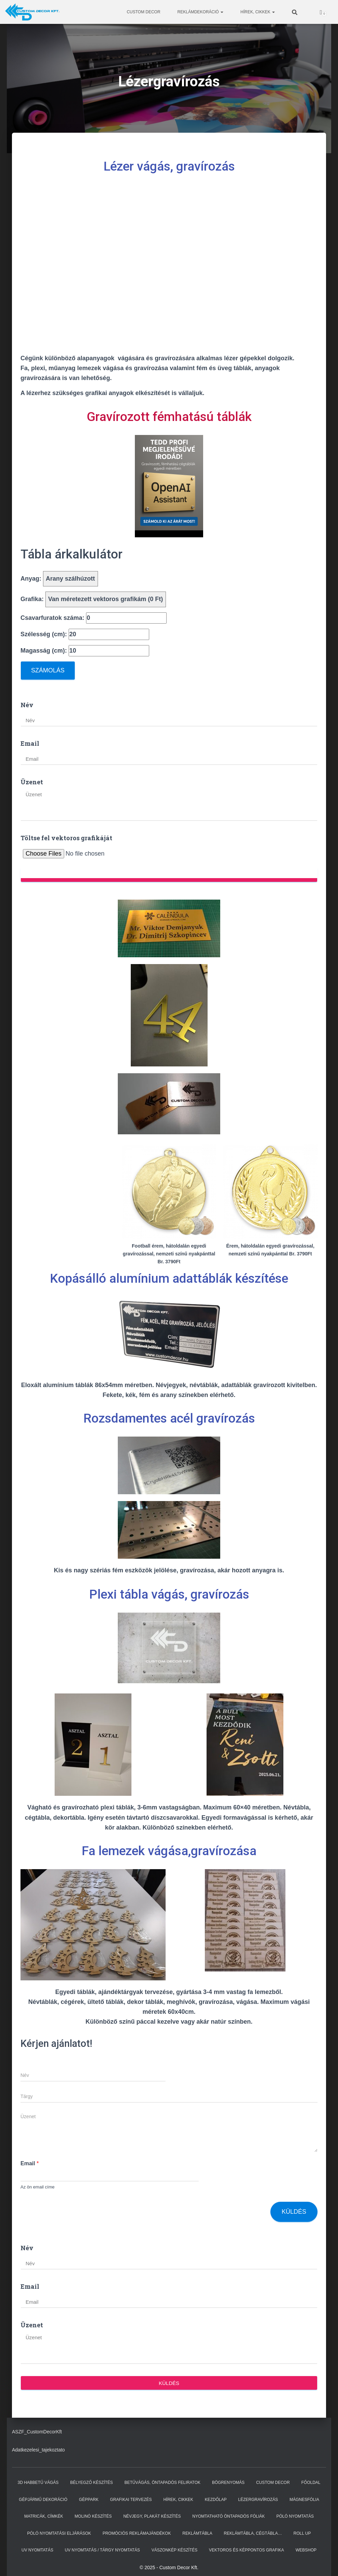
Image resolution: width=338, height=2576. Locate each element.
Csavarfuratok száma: (93, 618)
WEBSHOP (306, 2550)
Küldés (294, 2211)
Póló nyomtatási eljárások (59, 2533)
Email (29, 743)
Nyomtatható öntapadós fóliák (228, 2516)
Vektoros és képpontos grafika (246, 2550)
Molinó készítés (93, 2516)
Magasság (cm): (84, 650)
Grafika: (93, 599)
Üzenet (31, 782)
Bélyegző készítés (91, 2482)
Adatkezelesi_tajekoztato (38, 2450)
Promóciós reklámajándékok (136, 2533)
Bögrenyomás (228, 2482)
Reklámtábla (197, 2533)
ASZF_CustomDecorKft (37, 2431)
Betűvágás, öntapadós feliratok (162, 2482)
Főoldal (310, 2482)
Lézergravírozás (258, 2499)
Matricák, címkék (43, 2516)
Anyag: (59, 578)
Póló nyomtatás (295, 2516)
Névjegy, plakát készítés (152, 2516)
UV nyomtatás (37, 2550)
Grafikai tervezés (131, 2499)
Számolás (48, 670)
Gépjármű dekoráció (43, 2499)
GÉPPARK (88, 2499)
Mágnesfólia (304, 2499)
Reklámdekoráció (201, 12)
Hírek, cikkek (257, 12)
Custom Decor (143, 12)
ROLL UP (302, 2533)
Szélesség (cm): (84, 634)
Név (26, 705)
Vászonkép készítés (174, 2550)
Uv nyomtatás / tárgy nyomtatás (102, 2550)
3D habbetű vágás (38, 2482)
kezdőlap (216, 2499)
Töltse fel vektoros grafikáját (66, 838)
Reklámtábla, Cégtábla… (253, 2533)
